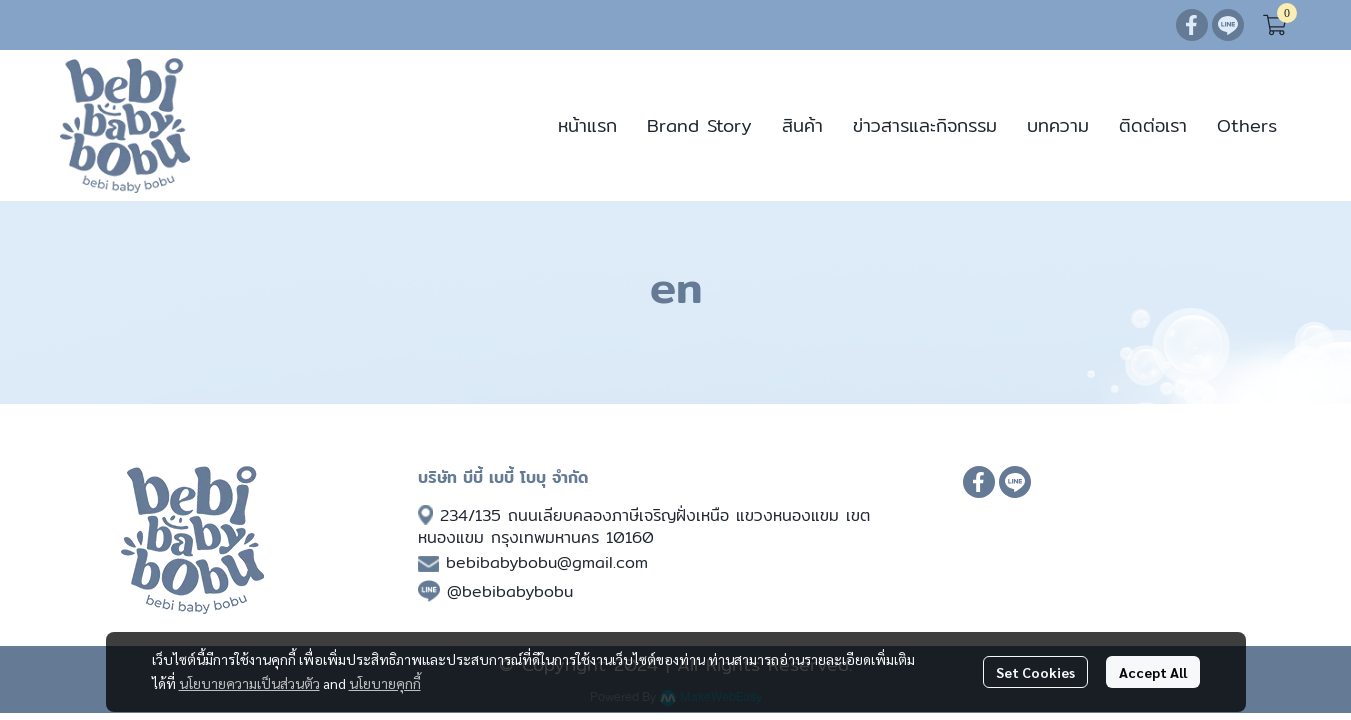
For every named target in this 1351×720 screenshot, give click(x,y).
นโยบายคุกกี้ (385, 683)
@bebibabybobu (510, 591)
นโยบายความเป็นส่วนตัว (249, 683)
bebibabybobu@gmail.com (547, 562)
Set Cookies (1035, 672)
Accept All (1153, 672)
